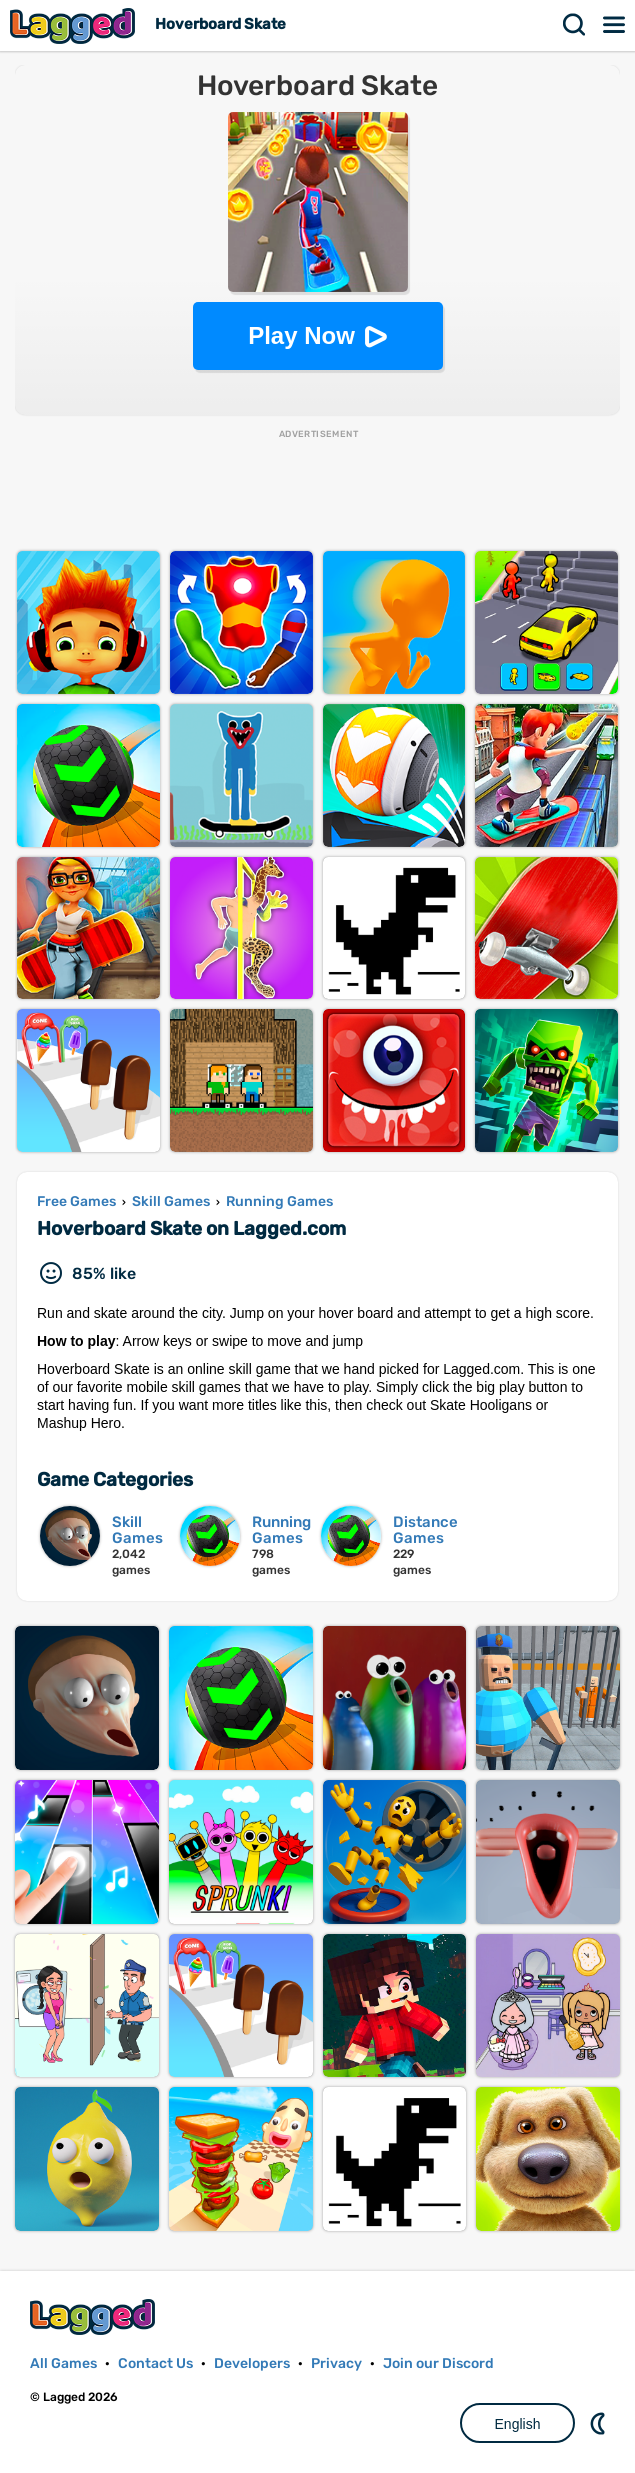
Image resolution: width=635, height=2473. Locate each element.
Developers (252, 2363)
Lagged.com (95, 2316)
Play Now (301, 335)
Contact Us (155, 2363)
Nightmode (600, 2423)
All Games (63, 2363)
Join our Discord (438, 2363)
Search (575, 25)
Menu (615, 25)
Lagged (75, 25)
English (518, 2424)
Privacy (336, 2363)
